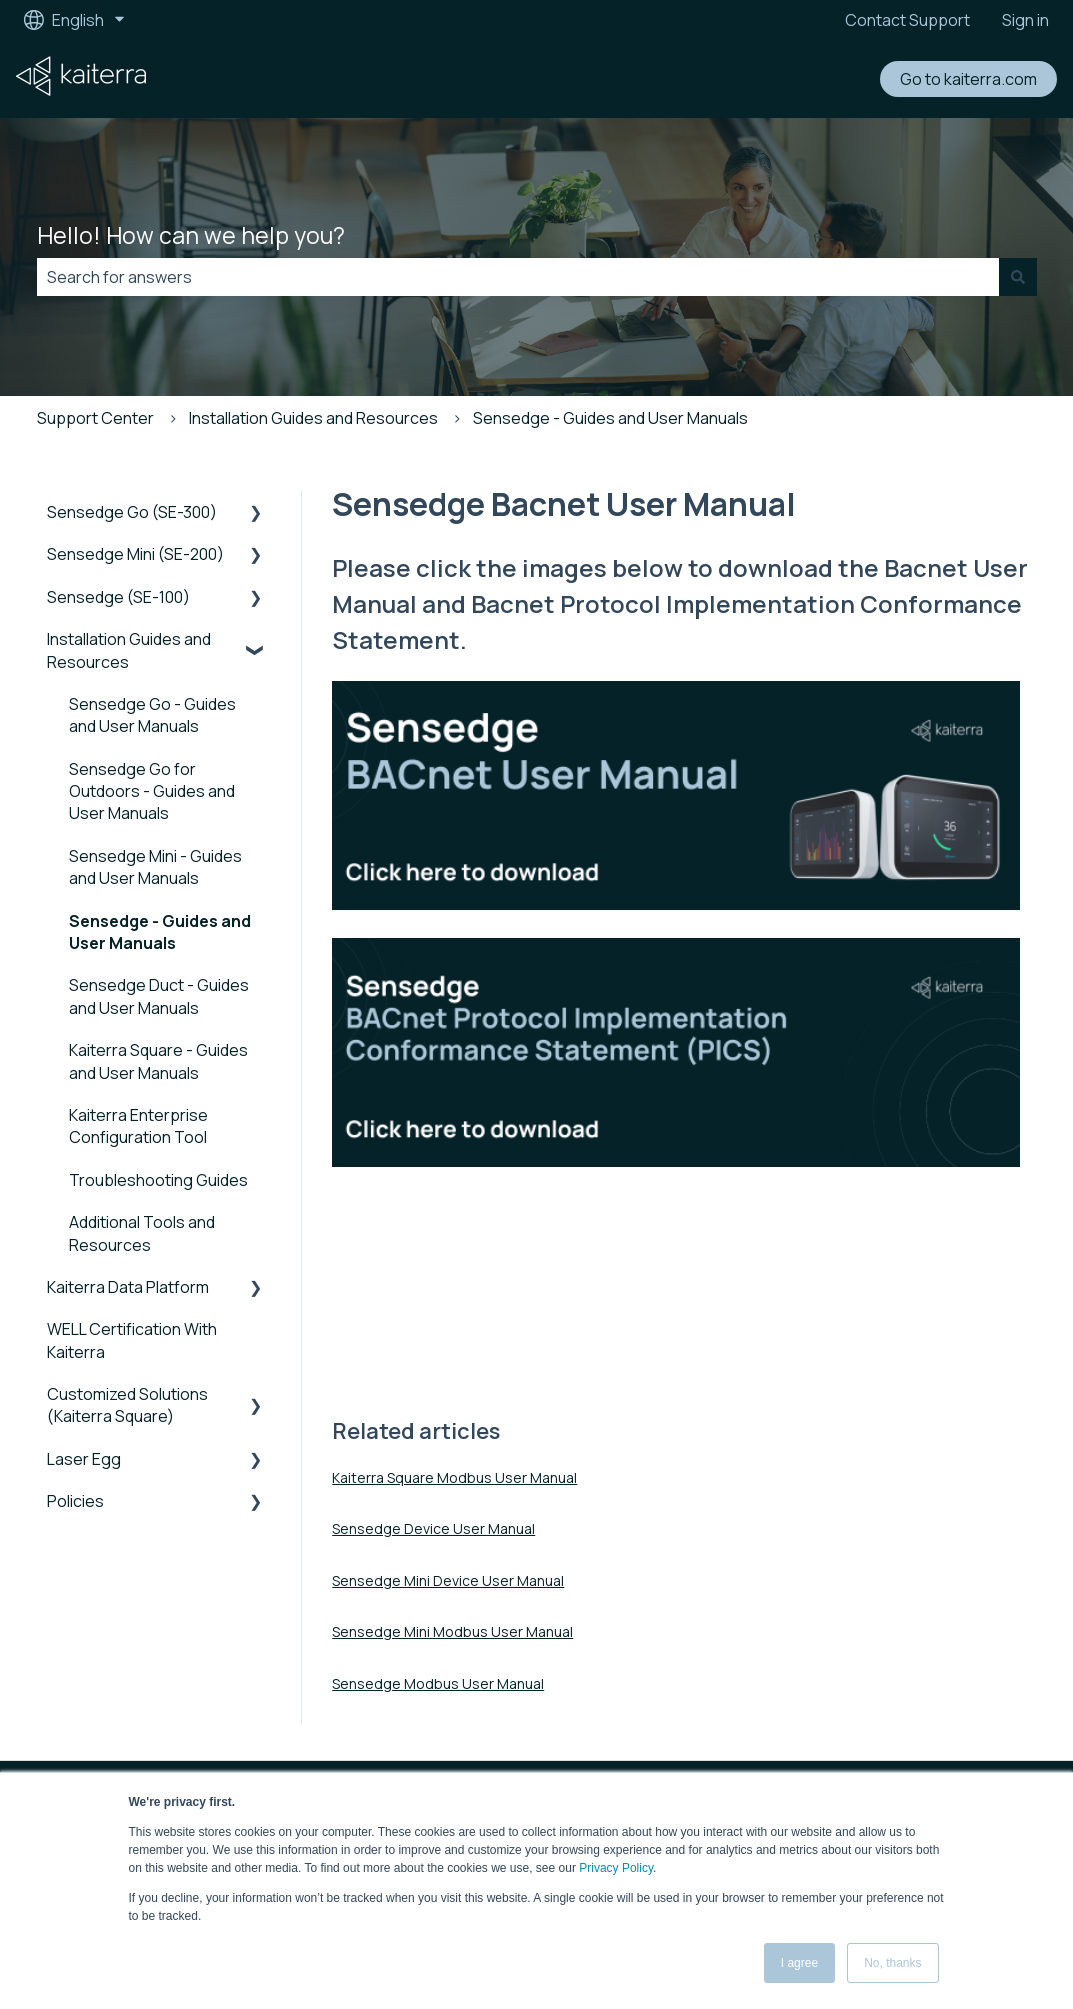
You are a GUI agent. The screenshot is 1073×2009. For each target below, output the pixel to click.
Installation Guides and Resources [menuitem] (129, 650)
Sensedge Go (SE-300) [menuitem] (132, 512)
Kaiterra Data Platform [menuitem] (128, 1287)
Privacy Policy (616, 1868)
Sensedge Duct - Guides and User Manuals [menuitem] (159, 996)
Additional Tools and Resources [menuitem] (142, 1233)
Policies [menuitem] (75, 1501)
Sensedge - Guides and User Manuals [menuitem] (160, 932)
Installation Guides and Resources (313, 418)
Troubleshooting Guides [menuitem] (158, 1180)
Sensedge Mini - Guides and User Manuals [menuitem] (155, 867)
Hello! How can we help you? (191, 235)
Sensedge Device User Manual (433, 1528)
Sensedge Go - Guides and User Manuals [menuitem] (152, 715)
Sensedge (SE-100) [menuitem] (118, 597)
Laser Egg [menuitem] (84, 1459)
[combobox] (518, 277)
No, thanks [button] (892, 1963)
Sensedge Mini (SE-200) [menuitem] (135, 554)
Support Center (95, 418)
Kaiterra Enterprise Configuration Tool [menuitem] (138, 1126)
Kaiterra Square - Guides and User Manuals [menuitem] (158, 1061)
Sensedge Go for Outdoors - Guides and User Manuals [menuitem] (152, 791)
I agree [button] (799, 1963)
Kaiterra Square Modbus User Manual (454, 1477)
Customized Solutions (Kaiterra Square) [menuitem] (127, 1405)
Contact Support (907, 20)
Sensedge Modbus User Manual (438, 1683)
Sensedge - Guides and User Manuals (610, 418)
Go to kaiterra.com (968, 79)
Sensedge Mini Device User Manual (448, 1580)
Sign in (1025, 20)
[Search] (1018, 277)
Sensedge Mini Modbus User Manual (452, 1631)
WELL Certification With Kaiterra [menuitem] (132, 1340)
